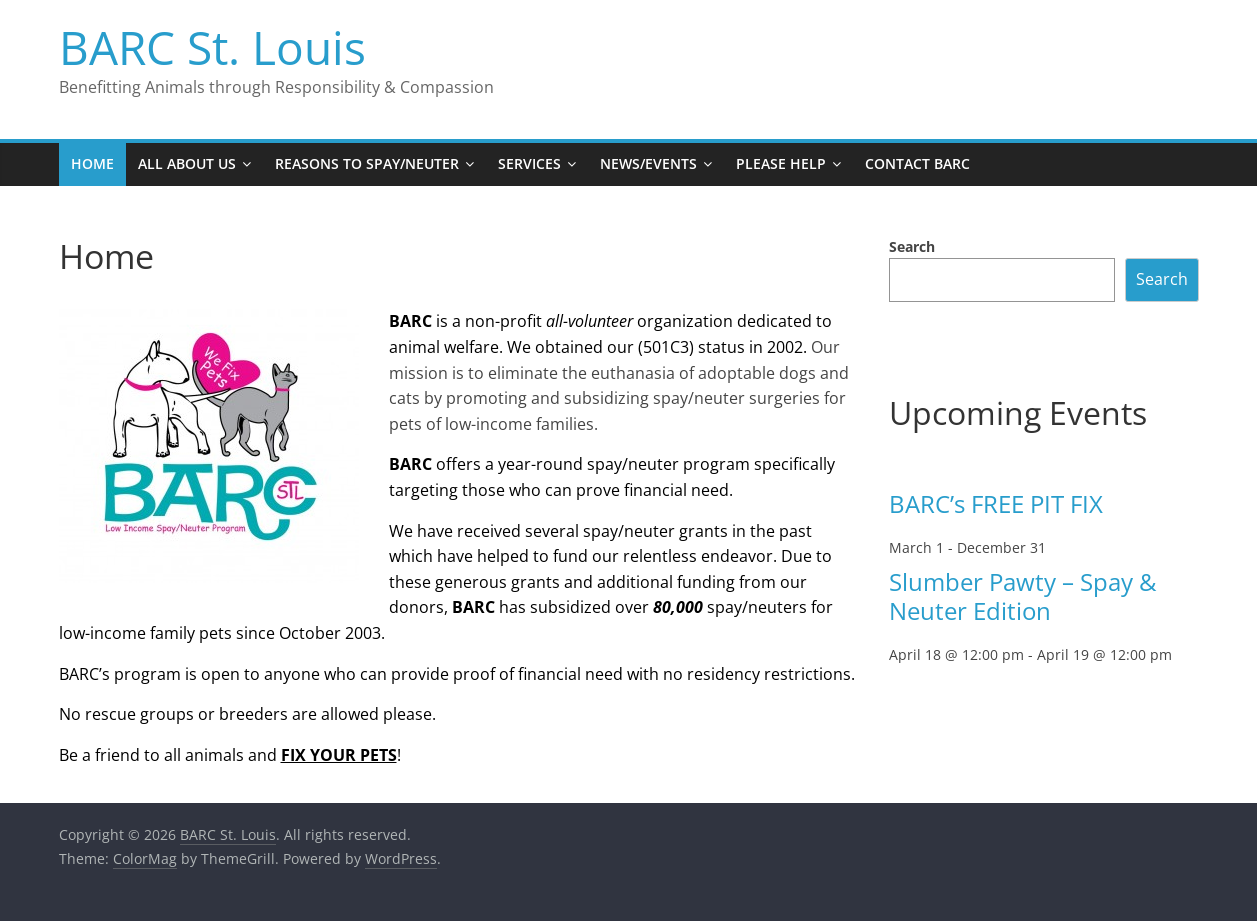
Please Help (781, 163)
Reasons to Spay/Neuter (367, 163)
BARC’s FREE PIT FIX (996, 503)
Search (912, 246)
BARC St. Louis (212, 47)
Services (529, 163)
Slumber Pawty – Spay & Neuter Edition (1022, 596)
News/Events (648, 163)
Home (92, 163)
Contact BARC (917, 163)
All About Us (187, 163)
